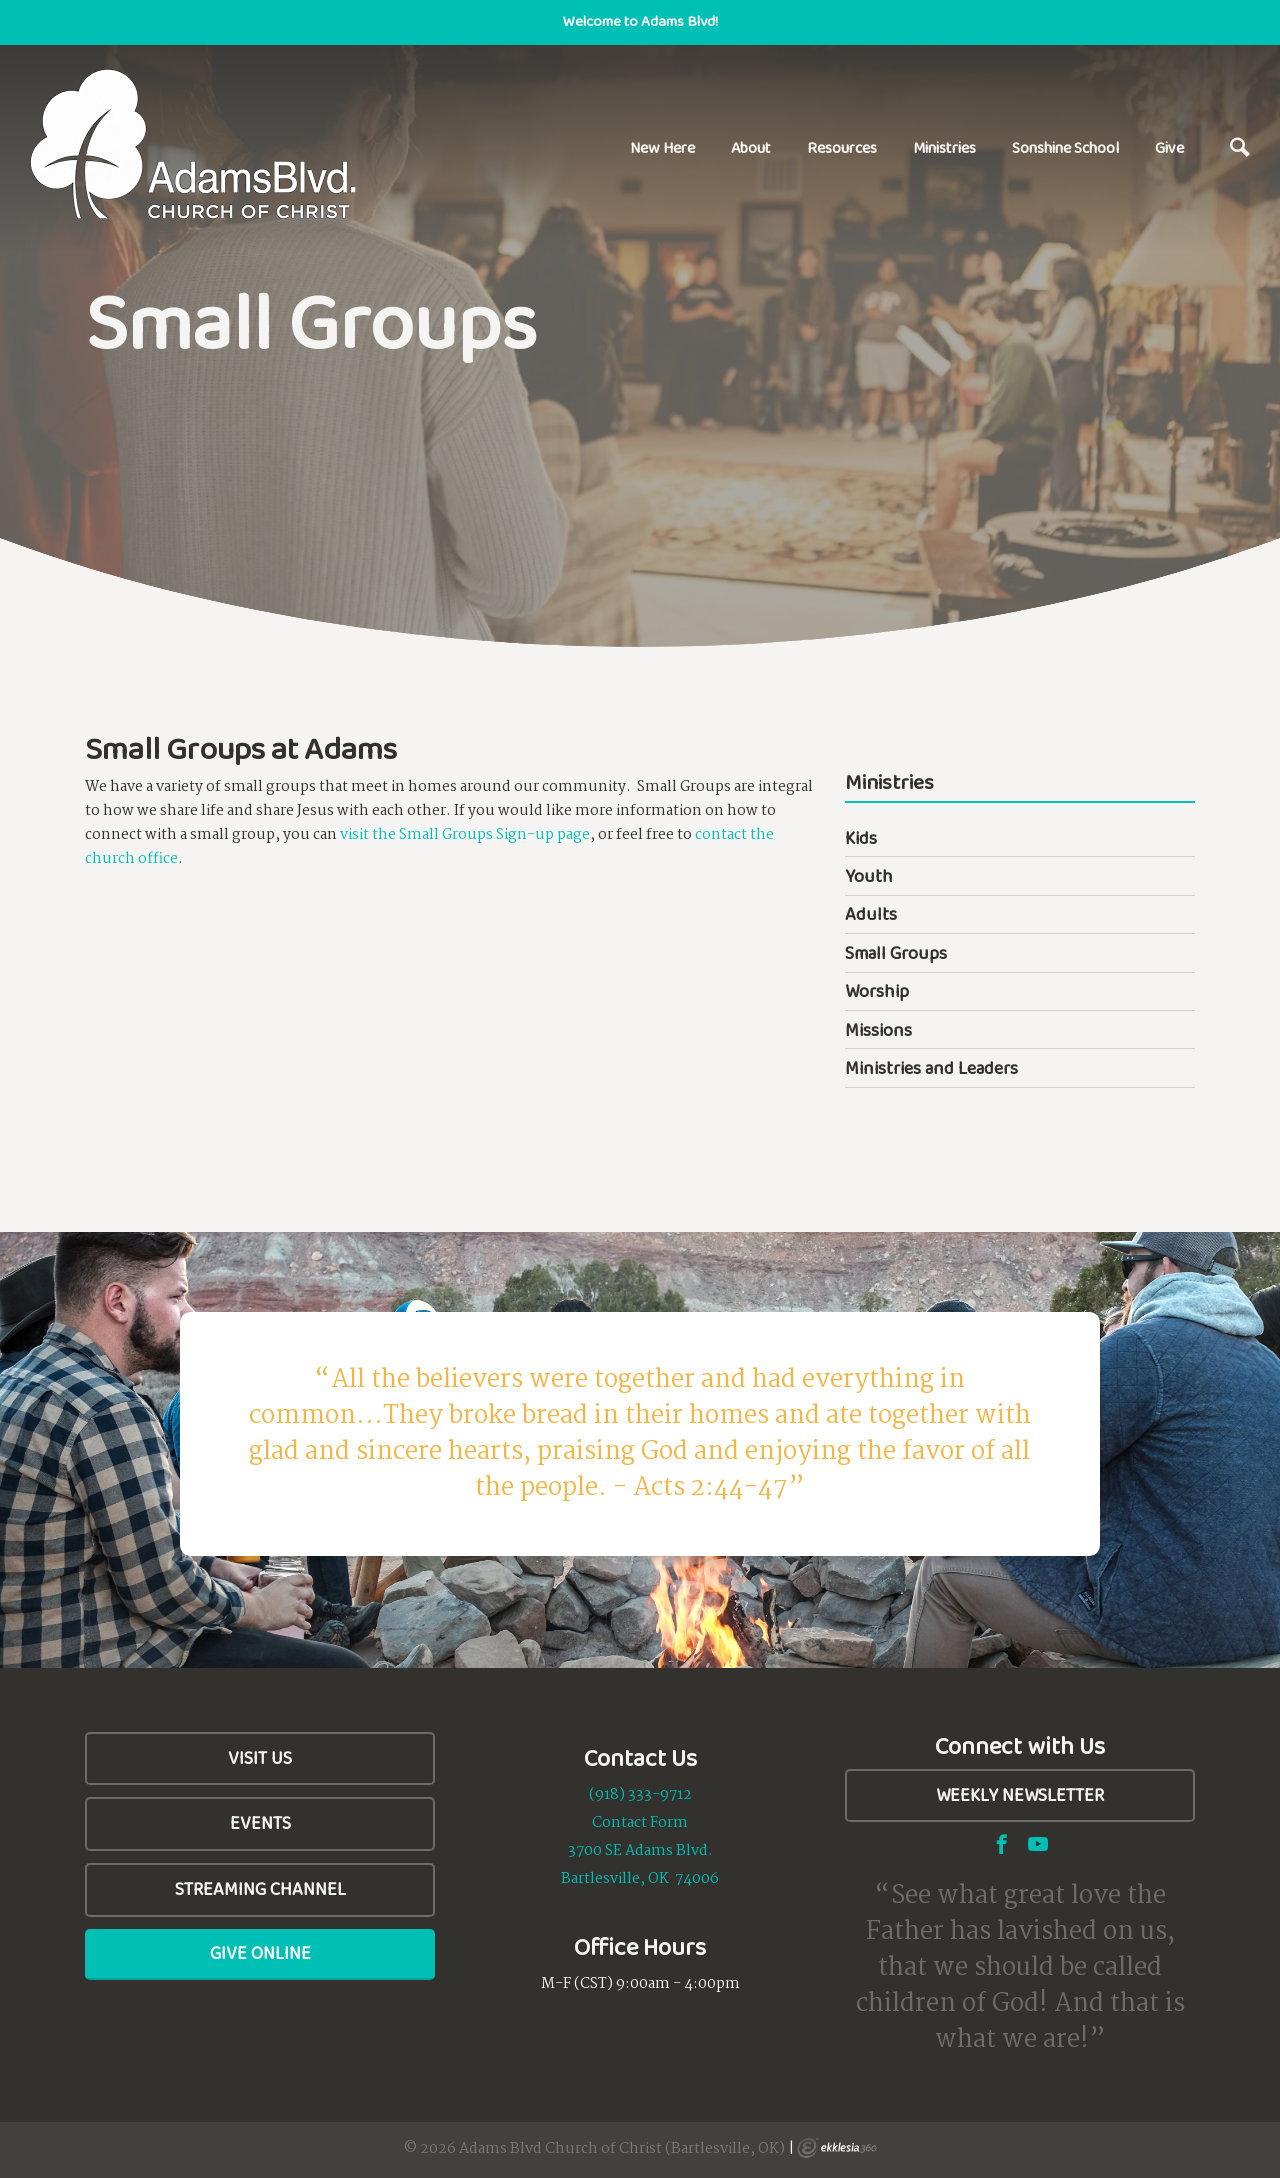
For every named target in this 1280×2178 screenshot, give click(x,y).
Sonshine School (1065, 147)
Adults (871, 914)
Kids (861, 838)
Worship (877, 991)
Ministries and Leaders (931, 1068)
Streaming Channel (260, 1889)
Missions (878, 1030)
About (751, 147)
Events (260, 1823)
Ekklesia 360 (837, 2148)
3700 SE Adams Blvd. (640, 1851)
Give (1169, 147)
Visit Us (260, 1758)
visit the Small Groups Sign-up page (465, 835)
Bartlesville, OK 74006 (640, 1879)
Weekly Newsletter (1020, 1795)
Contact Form (640, 1823)
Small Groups (896, 953)
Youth (869, 876)
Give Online (260, 1953)
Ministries (944, 147)
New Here (662, 147)
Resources (842, 147)
